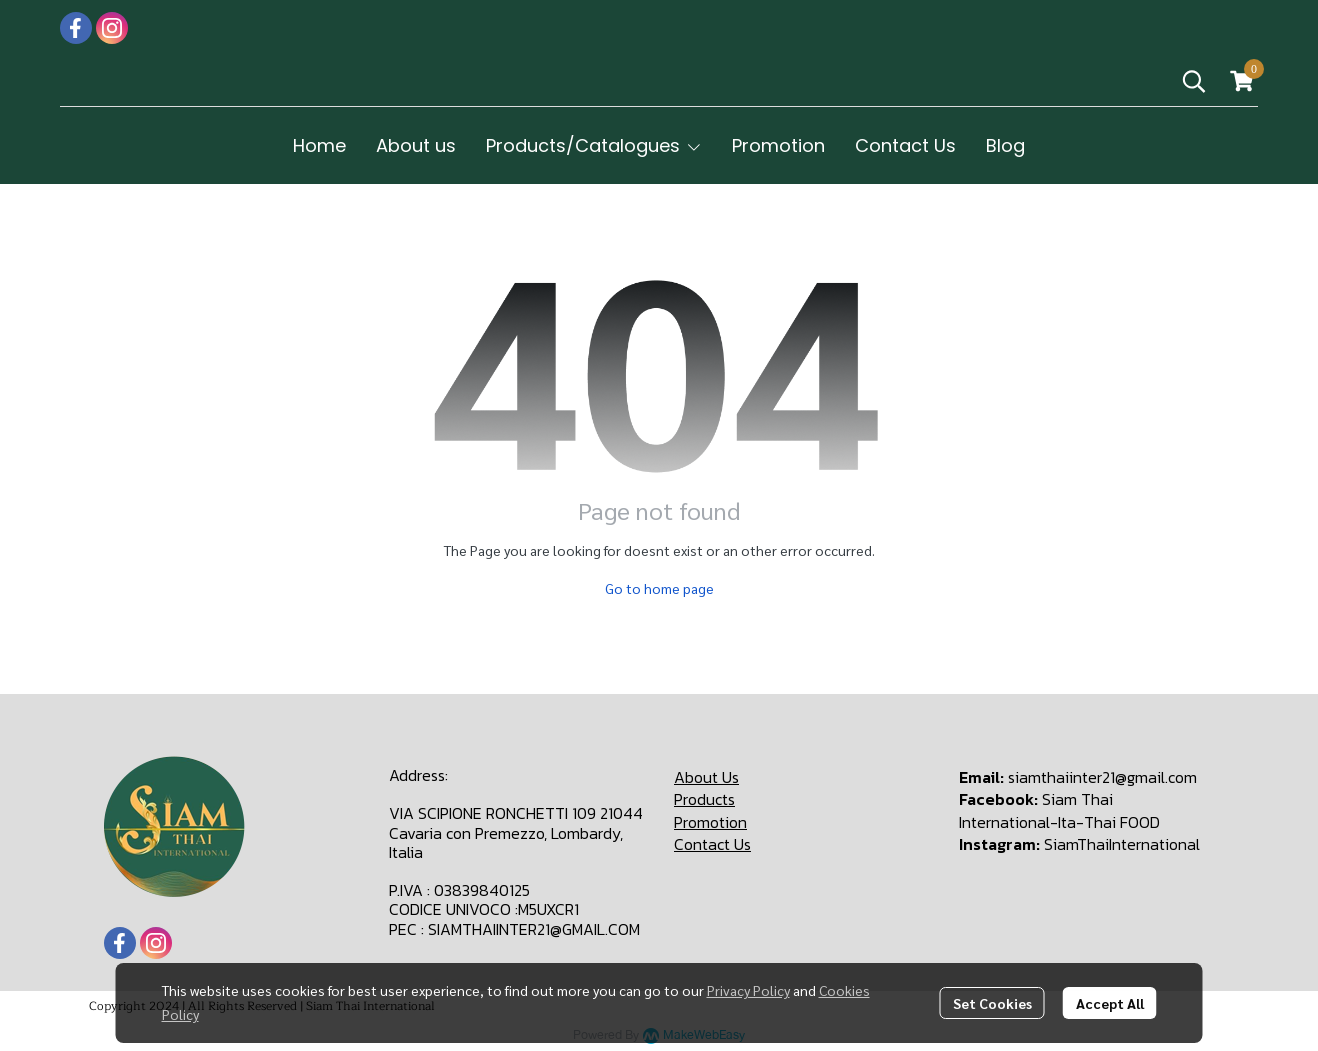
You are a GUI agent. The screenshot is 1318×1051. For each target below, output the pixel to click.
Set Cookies (992, 1003)
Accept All (1110, 1003)
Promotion (710, 822)
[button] (1194, 81)
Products (704, 799)
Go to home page (659, 588)
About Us (706, 777)
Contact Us (712, 844)
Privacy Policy (748, 990)
